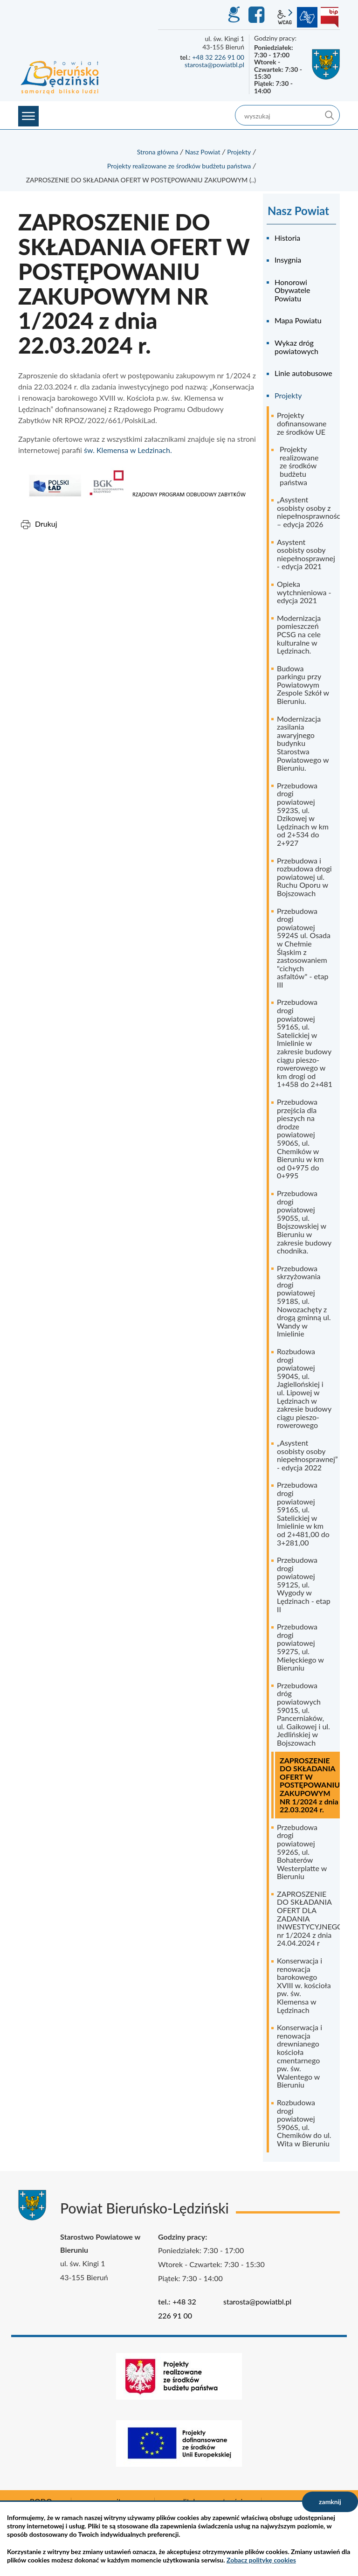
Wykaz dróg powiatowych (296, 346)
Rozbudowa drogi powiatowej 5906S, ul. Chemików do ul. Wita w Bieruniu (304, 2123)
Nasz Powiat (202, 152)
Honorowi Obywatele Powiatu (292, 290)
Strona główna (158, 152)
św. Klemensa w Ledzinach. (128, 450)
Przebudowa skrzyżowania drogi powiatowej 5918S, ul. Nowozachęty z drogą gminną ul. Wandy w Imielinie (304, 1301)
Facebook (258, 15)
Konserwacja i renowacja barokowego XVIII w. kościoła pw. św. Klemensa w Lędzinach (304, 1985)
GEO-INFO (233, 15)
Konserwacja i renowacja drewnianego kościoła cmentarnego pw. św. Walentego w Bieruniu (299, 2056)
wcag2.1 (285, 17)
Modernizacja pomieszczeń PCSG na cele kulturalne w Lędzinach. (299, 634)
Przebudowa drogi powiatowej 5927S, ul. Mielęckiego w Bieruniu (300, 1647)
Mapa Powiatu (298, 320)
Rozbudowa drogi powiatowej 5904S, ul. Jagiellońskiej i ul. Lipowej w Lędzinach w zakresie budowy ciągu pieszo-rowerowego (304, 1388)
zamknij (330, 2502)
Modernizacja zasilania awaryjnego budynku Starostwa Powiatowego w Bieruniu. (303, 743)
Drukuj (46, 523)
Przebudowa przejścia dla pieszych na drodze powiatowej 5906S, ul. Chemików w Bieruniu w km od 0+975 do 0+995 (300, 1138)
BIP (329, 17)
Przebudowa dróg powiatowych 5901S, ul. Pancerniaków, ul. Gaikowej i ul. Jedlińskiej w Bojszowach (303, 1714)
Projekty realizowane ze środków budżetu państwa (179, 166)
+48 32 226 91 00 (218, 57)
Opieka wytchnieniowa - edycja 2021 (304, 592)
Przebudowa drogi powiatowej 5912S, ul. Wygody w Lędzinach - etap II (303, 1584)
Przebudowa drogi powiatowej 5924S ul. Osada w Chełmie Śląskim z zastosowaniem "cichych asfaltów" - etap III (303, 947)
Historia (287, 237)
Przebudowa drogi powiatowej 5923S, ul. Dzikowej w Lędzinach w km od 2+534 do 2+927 (303, 814)
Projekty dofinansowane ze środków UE (302, 423)
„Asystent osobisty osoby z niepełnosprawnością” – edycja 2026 (308, 512)
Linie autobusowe (303, 373)
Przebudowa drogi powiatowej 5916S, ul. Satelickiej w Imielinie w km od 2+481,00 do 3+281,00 (303, 1513)
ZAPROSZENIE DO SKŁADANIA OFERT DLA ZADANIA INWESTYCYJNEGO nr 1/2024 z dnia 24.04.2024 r (308, 1918)
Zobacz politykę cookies (261, 2560)
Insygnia (288, 259)
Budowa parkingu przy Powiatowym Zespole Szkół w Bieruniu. (303, 684)
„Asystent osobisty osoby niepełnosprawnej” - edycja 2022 (307, 1455)
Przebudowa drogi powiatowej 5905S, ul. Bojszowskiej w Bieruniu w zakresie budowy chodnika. (304, 1222)
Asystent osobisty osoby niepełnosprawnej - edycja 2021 (306, 554)
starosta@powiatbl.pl (214, 64)
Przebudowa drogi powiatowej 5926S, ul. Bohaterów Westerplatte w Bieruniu (302, 1852)
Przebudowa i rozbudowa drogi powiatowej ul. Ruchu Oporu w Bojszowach (304, 877)
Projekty (239, 152)
